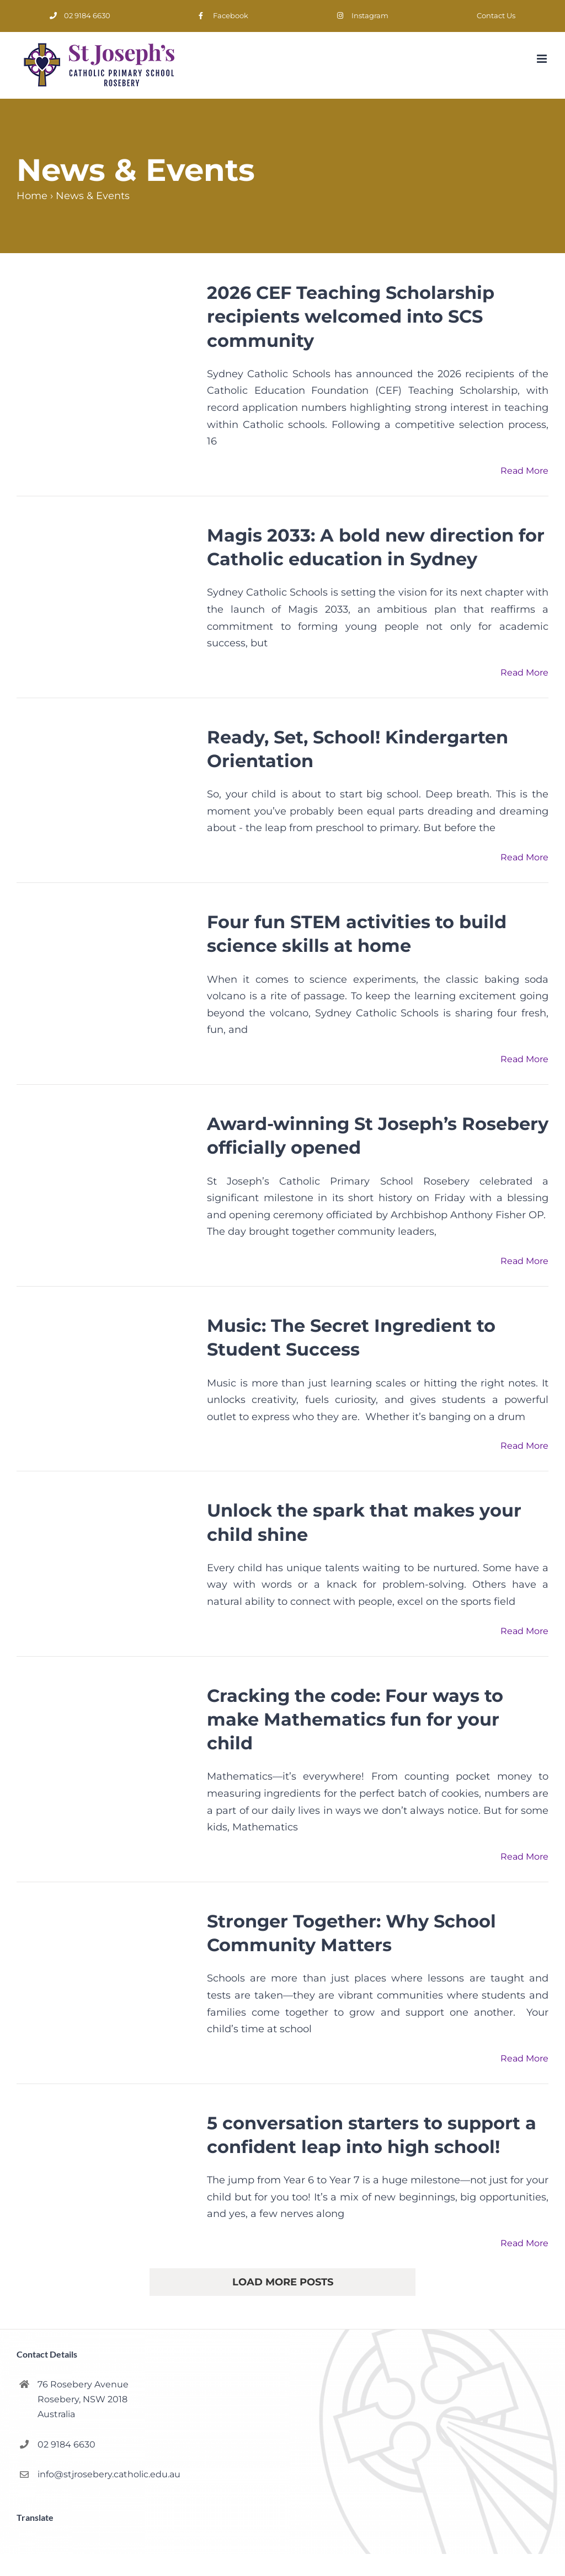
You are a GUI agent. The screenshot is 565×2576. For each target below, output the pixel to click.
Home (32, 196)
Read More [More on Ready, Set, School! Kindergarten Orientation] (524, 857)
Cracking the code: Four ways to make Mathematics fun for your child (355, 1719)
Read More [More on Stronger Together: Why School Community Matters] (524, 2058)
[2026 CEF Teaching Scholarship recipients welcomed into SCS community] (105, 340)
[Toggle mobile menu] (542, 59)
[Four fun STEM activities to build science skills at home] (105, 969)
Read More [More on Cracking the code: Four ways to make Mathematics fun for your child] (524, 1856)
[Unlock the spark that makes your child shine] (105, 1556)
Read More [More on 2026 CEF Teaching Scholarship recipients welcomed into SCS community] (524, 470)
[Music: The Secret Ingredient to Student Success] (105, 1373)
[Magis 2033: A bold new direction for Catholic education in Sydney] (105, 583)
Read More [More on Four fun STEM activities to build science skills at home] (524, 1059)
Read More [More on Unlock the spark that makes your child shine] (524, 1631)
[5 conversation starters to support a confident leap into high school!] (105, 2171)
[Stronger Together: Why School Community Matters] (105, 1969)
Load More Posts (282, 2282)
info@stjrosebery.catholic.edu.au (109, 2474)
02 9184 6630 (66, 2444)
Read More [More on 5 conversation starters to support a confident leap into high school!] (524, 2243)
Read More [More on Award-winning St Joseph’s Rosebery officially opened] (524, 1261)
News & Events (93, 196)
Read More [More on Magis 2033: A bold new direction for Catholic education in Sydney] (524, 672)
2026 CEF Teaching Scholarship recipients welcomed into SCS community (350, 316)
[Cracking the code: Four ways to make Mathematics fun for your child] (105, 1743)
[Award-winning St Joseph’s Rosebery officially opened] (105, 1171)
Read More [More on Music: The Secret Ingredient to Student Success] (524, 1445)
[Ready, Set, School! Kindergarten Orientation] (105, 785)
